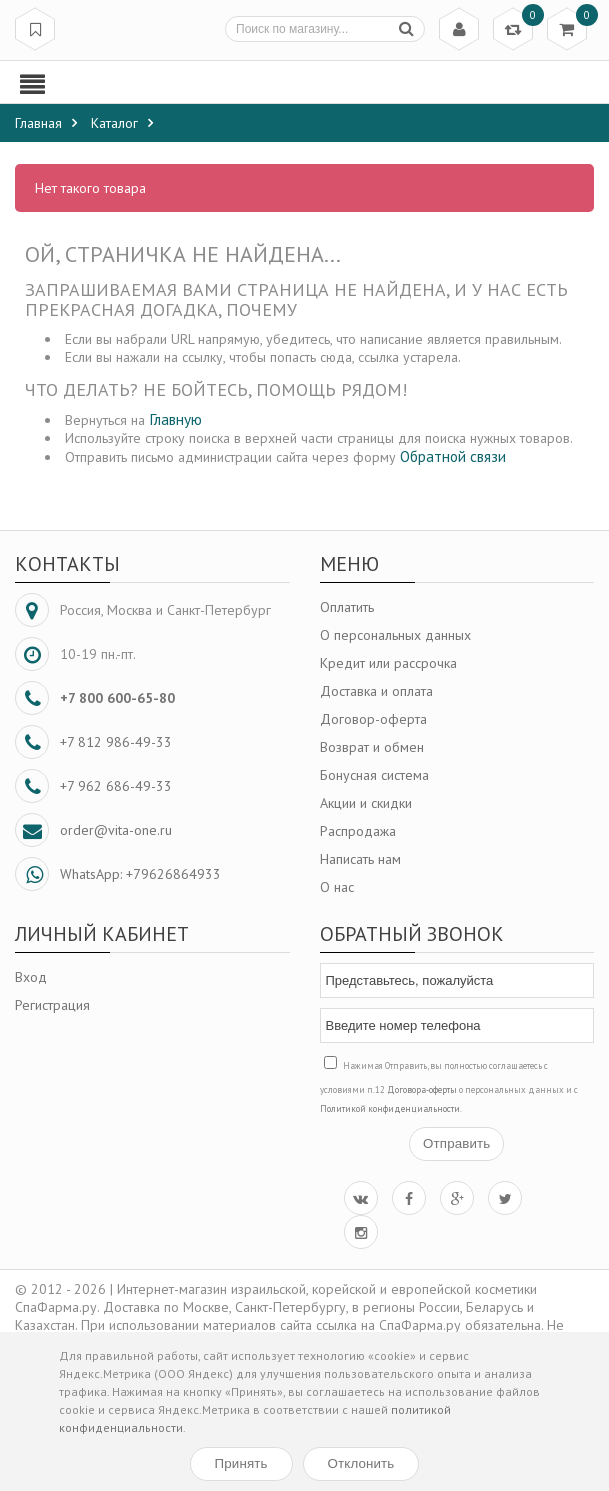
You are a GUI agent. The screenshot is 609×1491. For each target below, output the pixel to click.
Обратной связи (453, 456)
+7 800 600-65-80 (117, 698)
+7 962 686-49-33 (116, 786)
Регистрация (52, 1005)
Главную (175, 419)
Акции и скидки (366, 803)
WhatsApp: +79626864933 (140, 874)
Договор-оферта (373, 719)
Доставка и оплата (376, 691)
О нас (337, 887)
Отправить (456, 1143)
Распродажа (358, 831)
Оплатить (347, 607)
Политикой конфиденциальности (390, 1108)
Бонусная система (374, 775)
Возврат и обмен (372, 747)
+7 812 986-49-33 (116, 742)
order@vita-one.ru (116, 830)
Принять (241, 1463)
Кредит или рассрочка (388, 663)
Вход (31, 977)
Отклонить (361, 1463)
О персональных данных (395, 635)
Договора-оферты (422, 1089)
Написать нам (360, 859)
